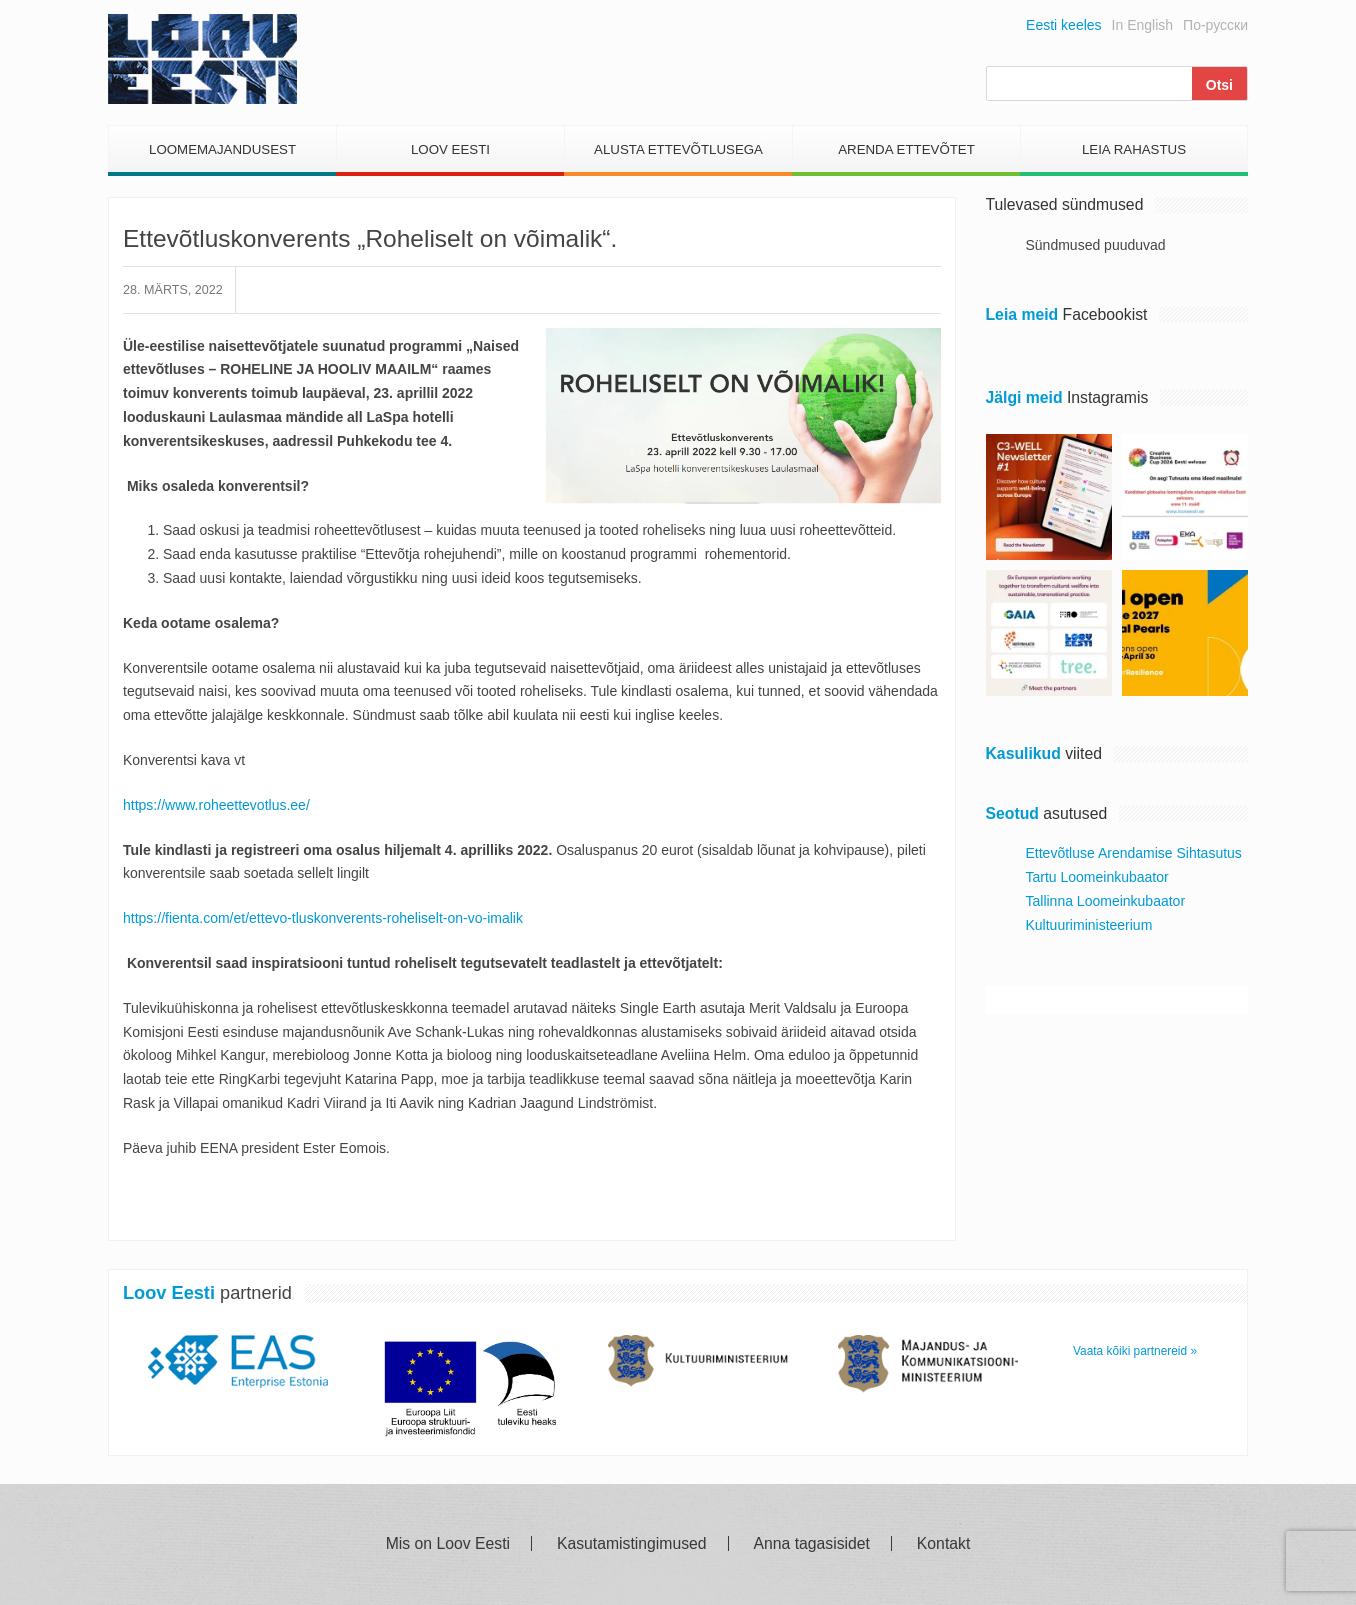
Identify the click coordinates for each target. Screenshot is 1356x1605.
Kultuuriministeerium (1089, 925)
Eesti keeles (1063, 25)
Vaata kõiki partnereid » (1135, 1351)
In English (1142, 25)
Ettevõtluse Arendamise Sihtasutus (1134, 853)
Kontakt (943, 1544)
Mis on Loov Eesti (448, 1544)
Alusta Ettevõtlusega (678, 149)
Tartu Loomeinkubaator (1097, 877)
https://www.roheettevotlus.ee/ (216, 805)
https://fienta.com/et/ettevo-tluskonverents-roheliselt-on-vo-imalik (323, 918)
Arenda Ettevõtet (906, 149)
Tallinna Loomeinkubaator (1106, 901)
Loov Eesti (450, 149)
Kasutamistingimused (632, 1544)
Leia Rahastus (1134, 149)
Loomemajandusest (222, 149)
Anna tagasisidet (812, 1544)
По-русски (1215, 25)
